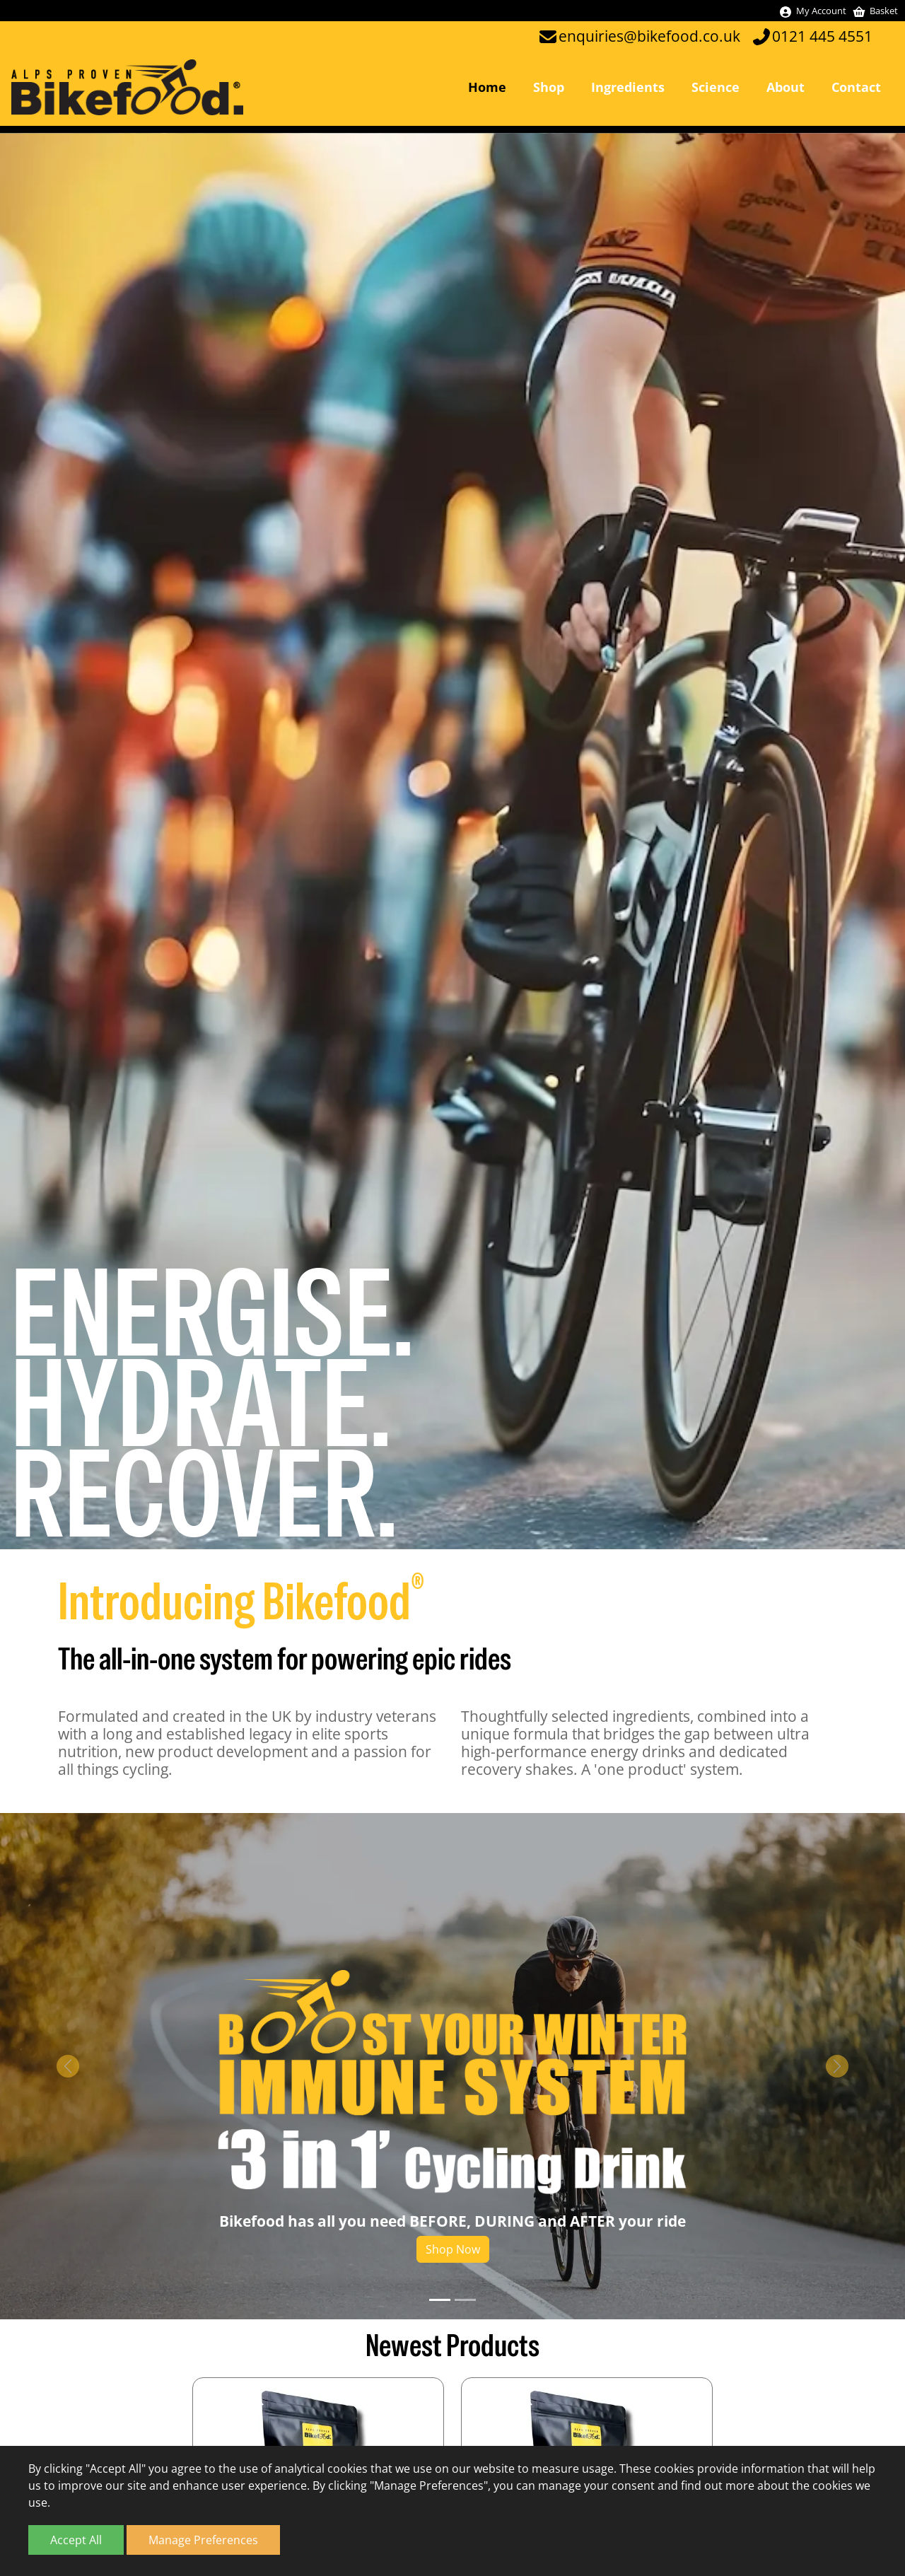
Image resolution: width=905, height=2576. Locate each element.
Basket (875, 10)
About (785, 86)
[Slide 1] (439, 2300)
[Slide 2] (465, 2300)
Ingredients (628, 86)
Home (487, 86)
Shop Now (453, 2250)
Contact (856, 86)
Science (715, 86)
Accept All (76, 2540)
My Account (812, 10)
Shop (548, 86)
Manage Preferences (203, 2540)
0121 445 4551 (822, 36)
